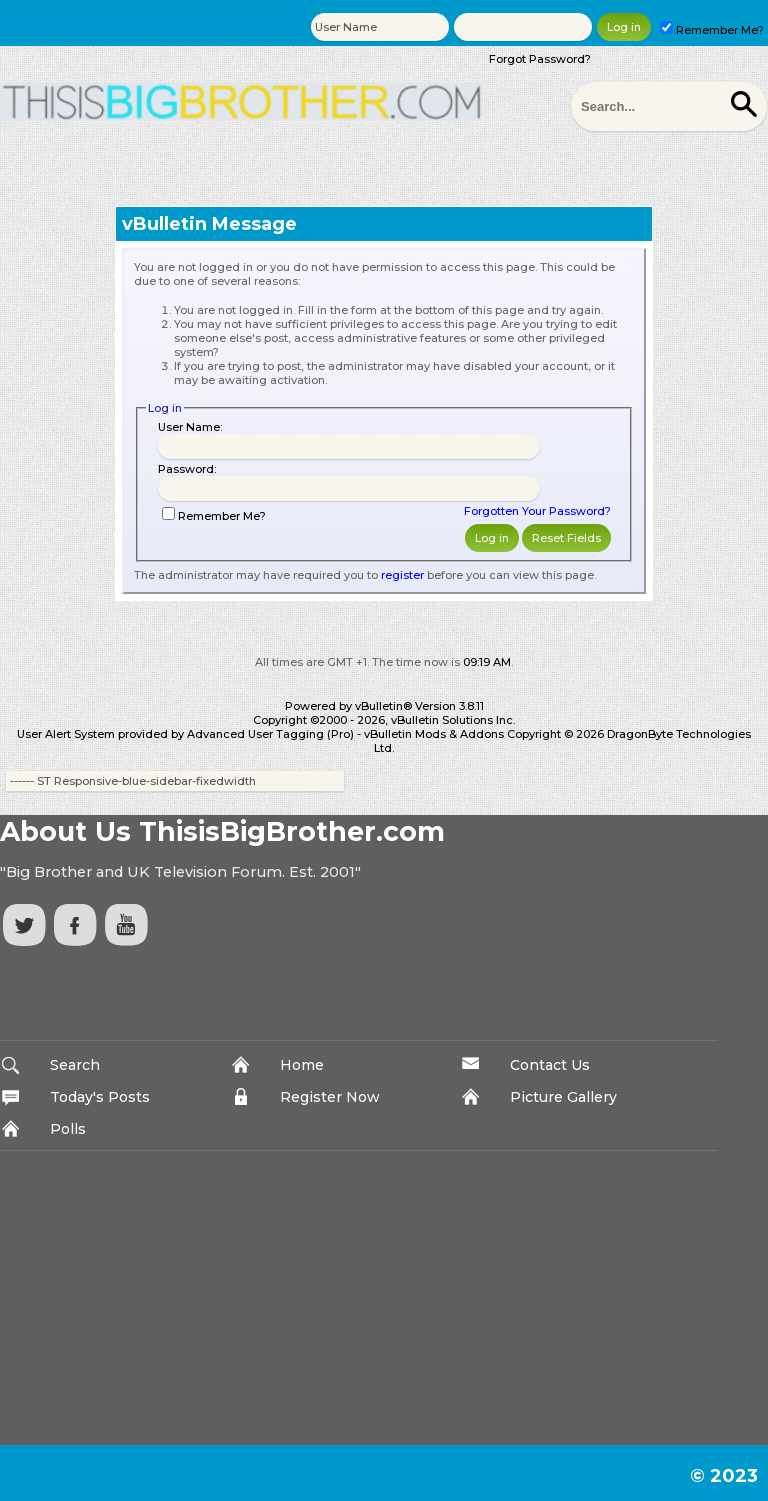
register (402, 575)
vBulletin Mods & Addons (434, 734)
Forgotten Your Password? (537, 511)
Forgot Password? (540, 59)
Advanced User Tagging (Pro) (270, 734)
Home (302, 1065)
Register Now (330, 1097)
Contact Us (550, 1065)
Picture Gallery (563, 1097)
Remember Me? (712, 30)
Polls (68, 1129)
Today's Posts (100, 1097)
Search (75, 1065)
